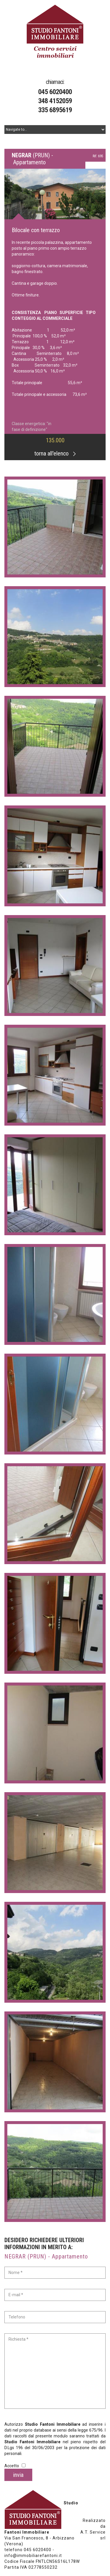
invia (18, 2474)
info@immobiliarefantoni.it (33, 2555)
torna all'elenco (55, 453)
